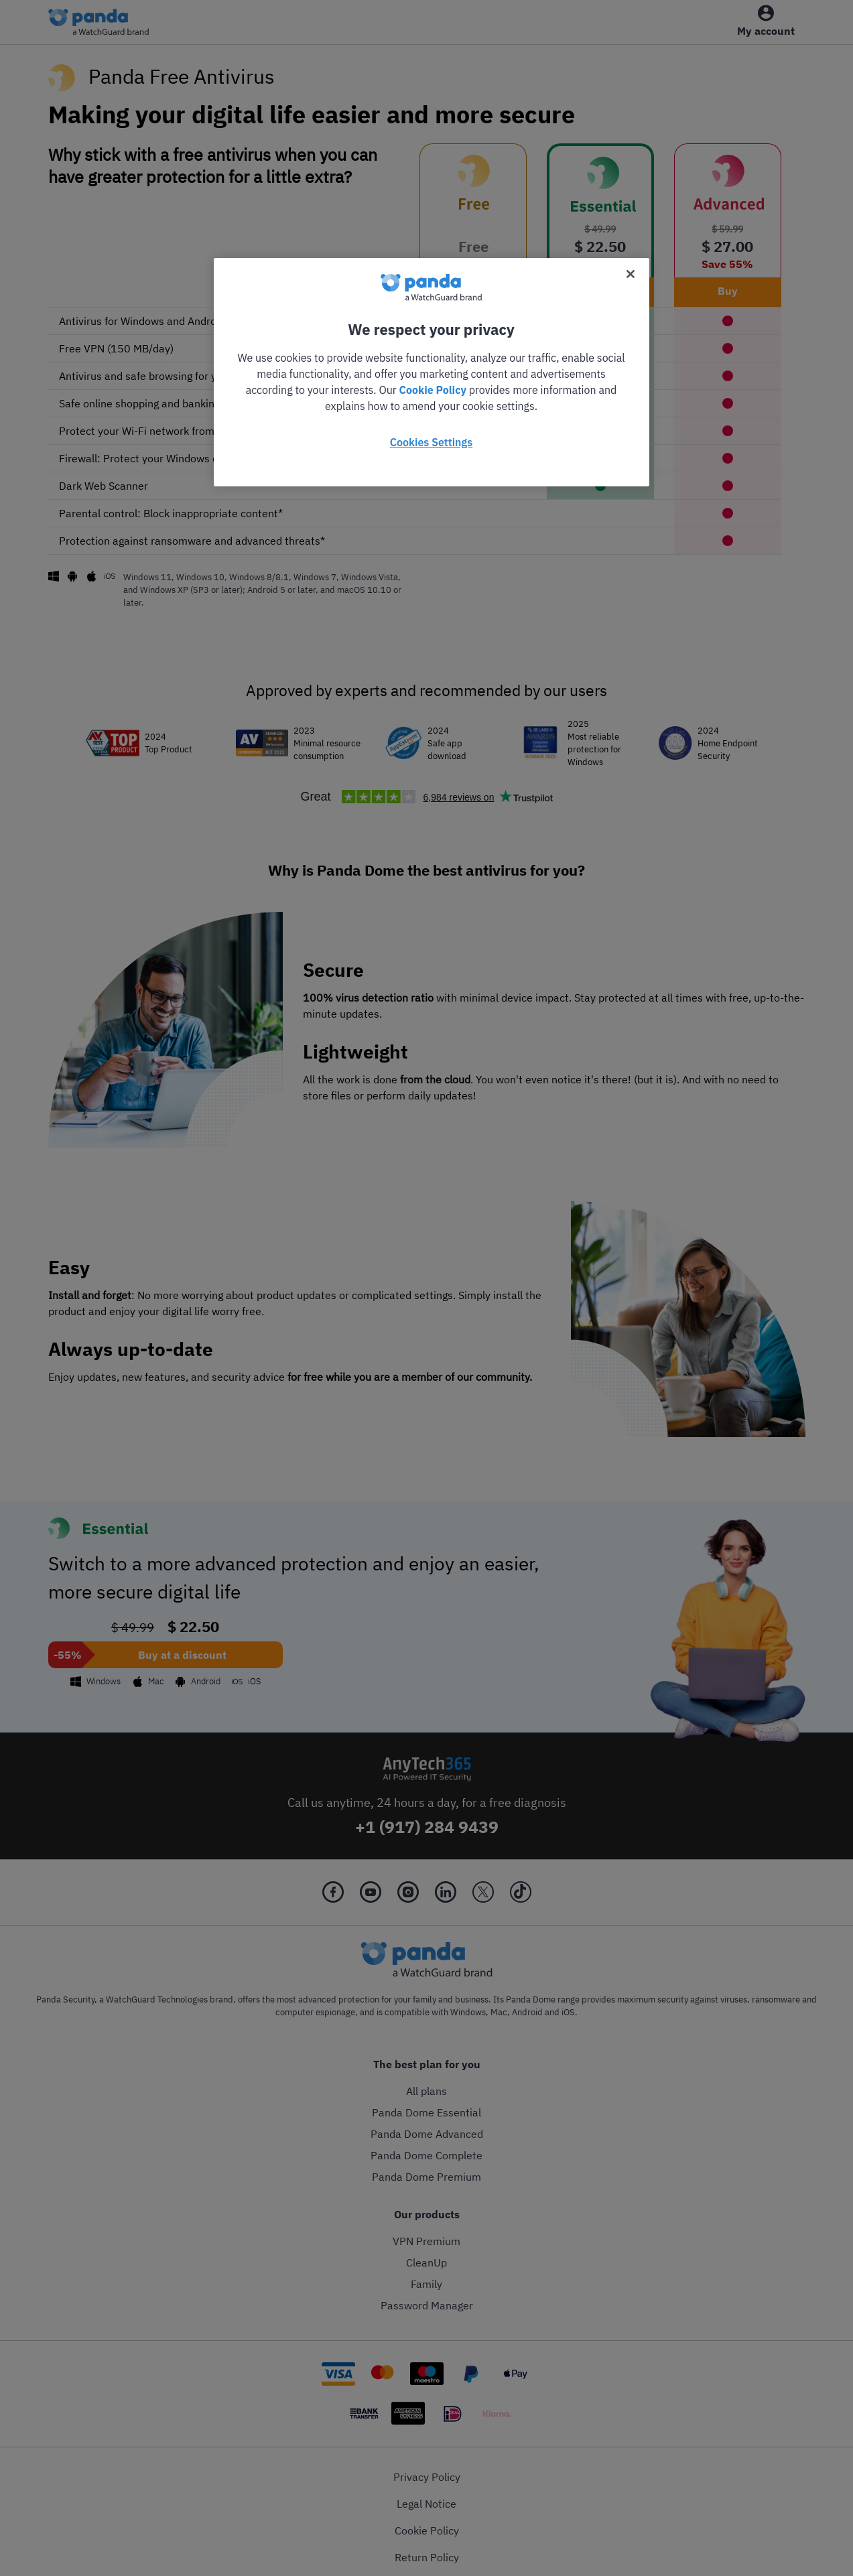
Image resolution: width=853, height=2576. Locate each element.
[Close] (630, 274)
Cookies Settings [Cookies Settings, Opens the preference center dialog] (431, 442)
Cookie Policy (432, 390)
